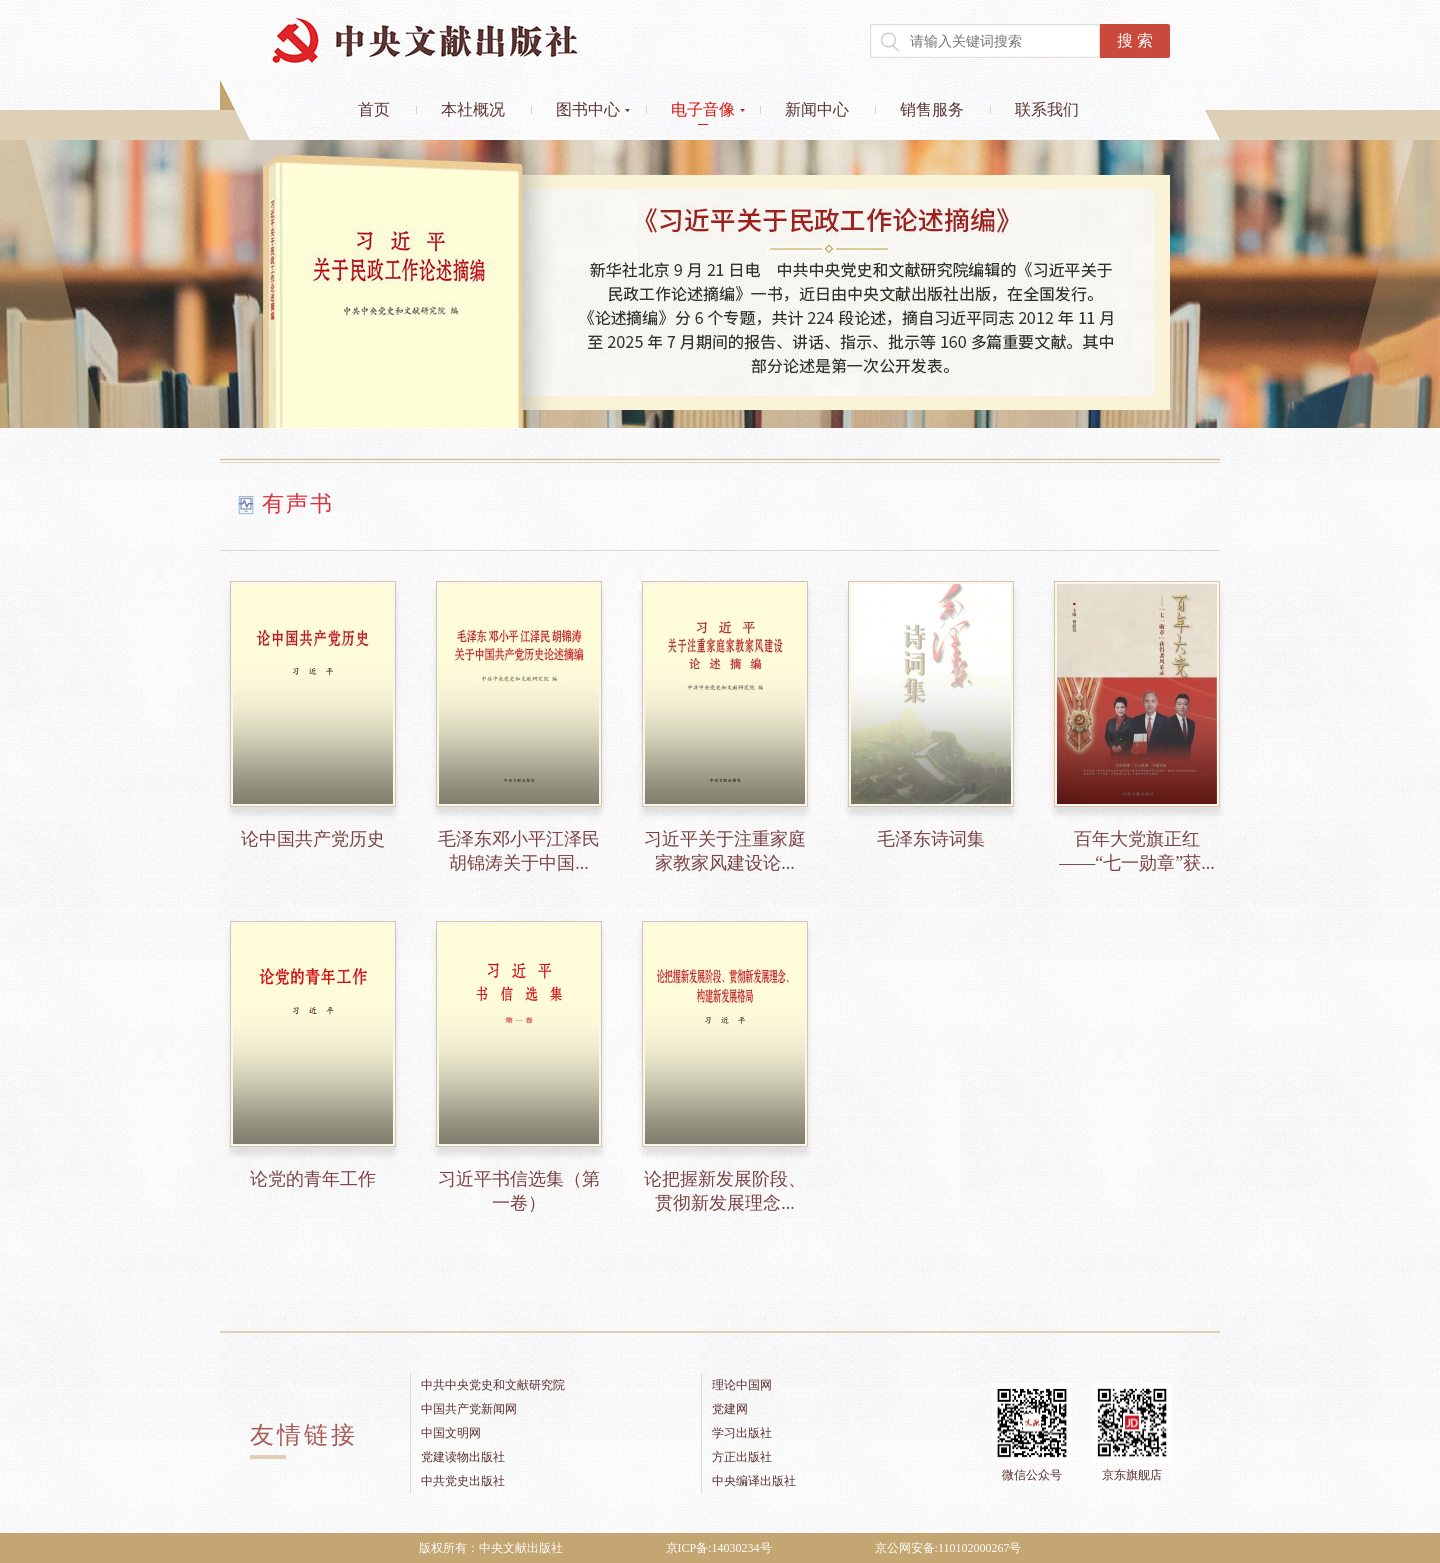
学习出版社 (742, 1433)
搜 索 (1135, 40)
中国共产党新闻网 (469, 1409)
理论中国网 (742, 1385)
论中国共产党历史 (313, 839)
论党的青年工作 (313, 1179)
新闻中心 (817, 109)
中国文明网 (451, 1433)
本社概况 (473, 109)
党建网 (730, 1409)
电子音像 (703, 109)
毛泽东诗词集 (931, 839)
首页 (374, 109)
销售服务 (932, 109)
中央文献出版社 (425, 40)
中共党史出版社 (463, 1481)
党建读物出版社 (463, 1457)
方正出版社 (742, 1457)
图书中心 (588, 109)
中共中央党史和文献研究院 (493, 1385)
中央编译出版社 (754, 1481)
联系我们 (1047, 109)
